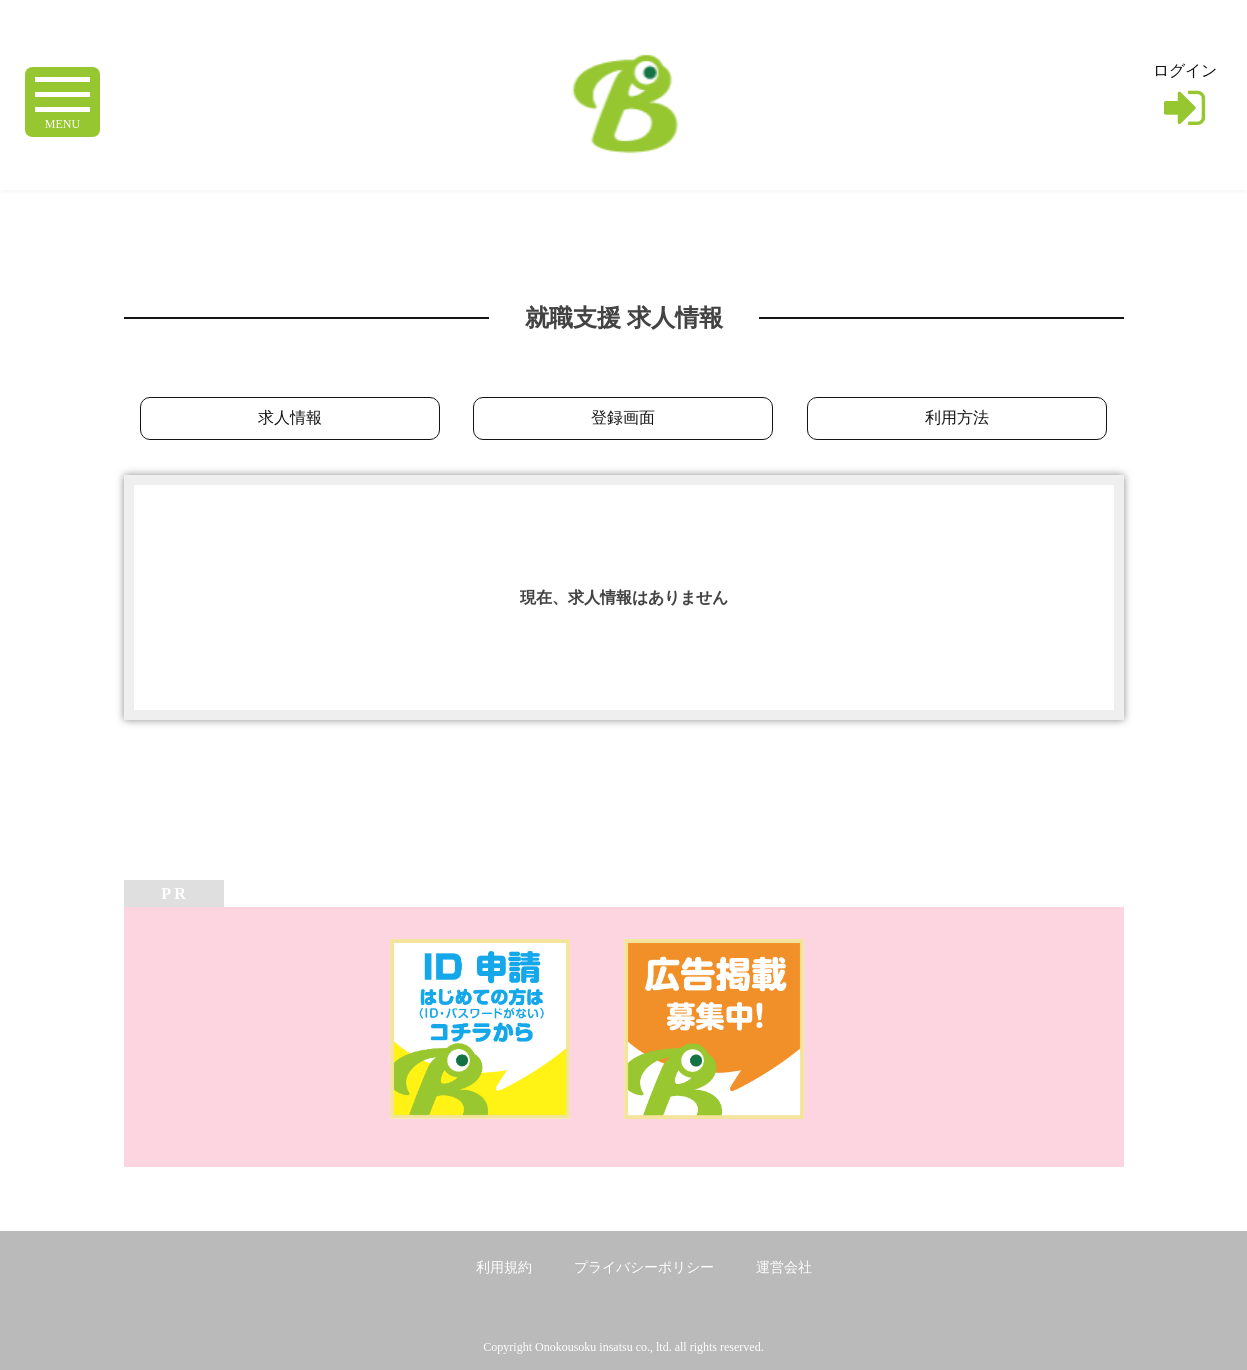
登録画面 (623, 417)
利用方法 (957, 417)
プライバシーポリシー (644, 1267)
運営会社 (784, 1267)
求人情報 (290, 417)
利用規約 (504, 1267)
